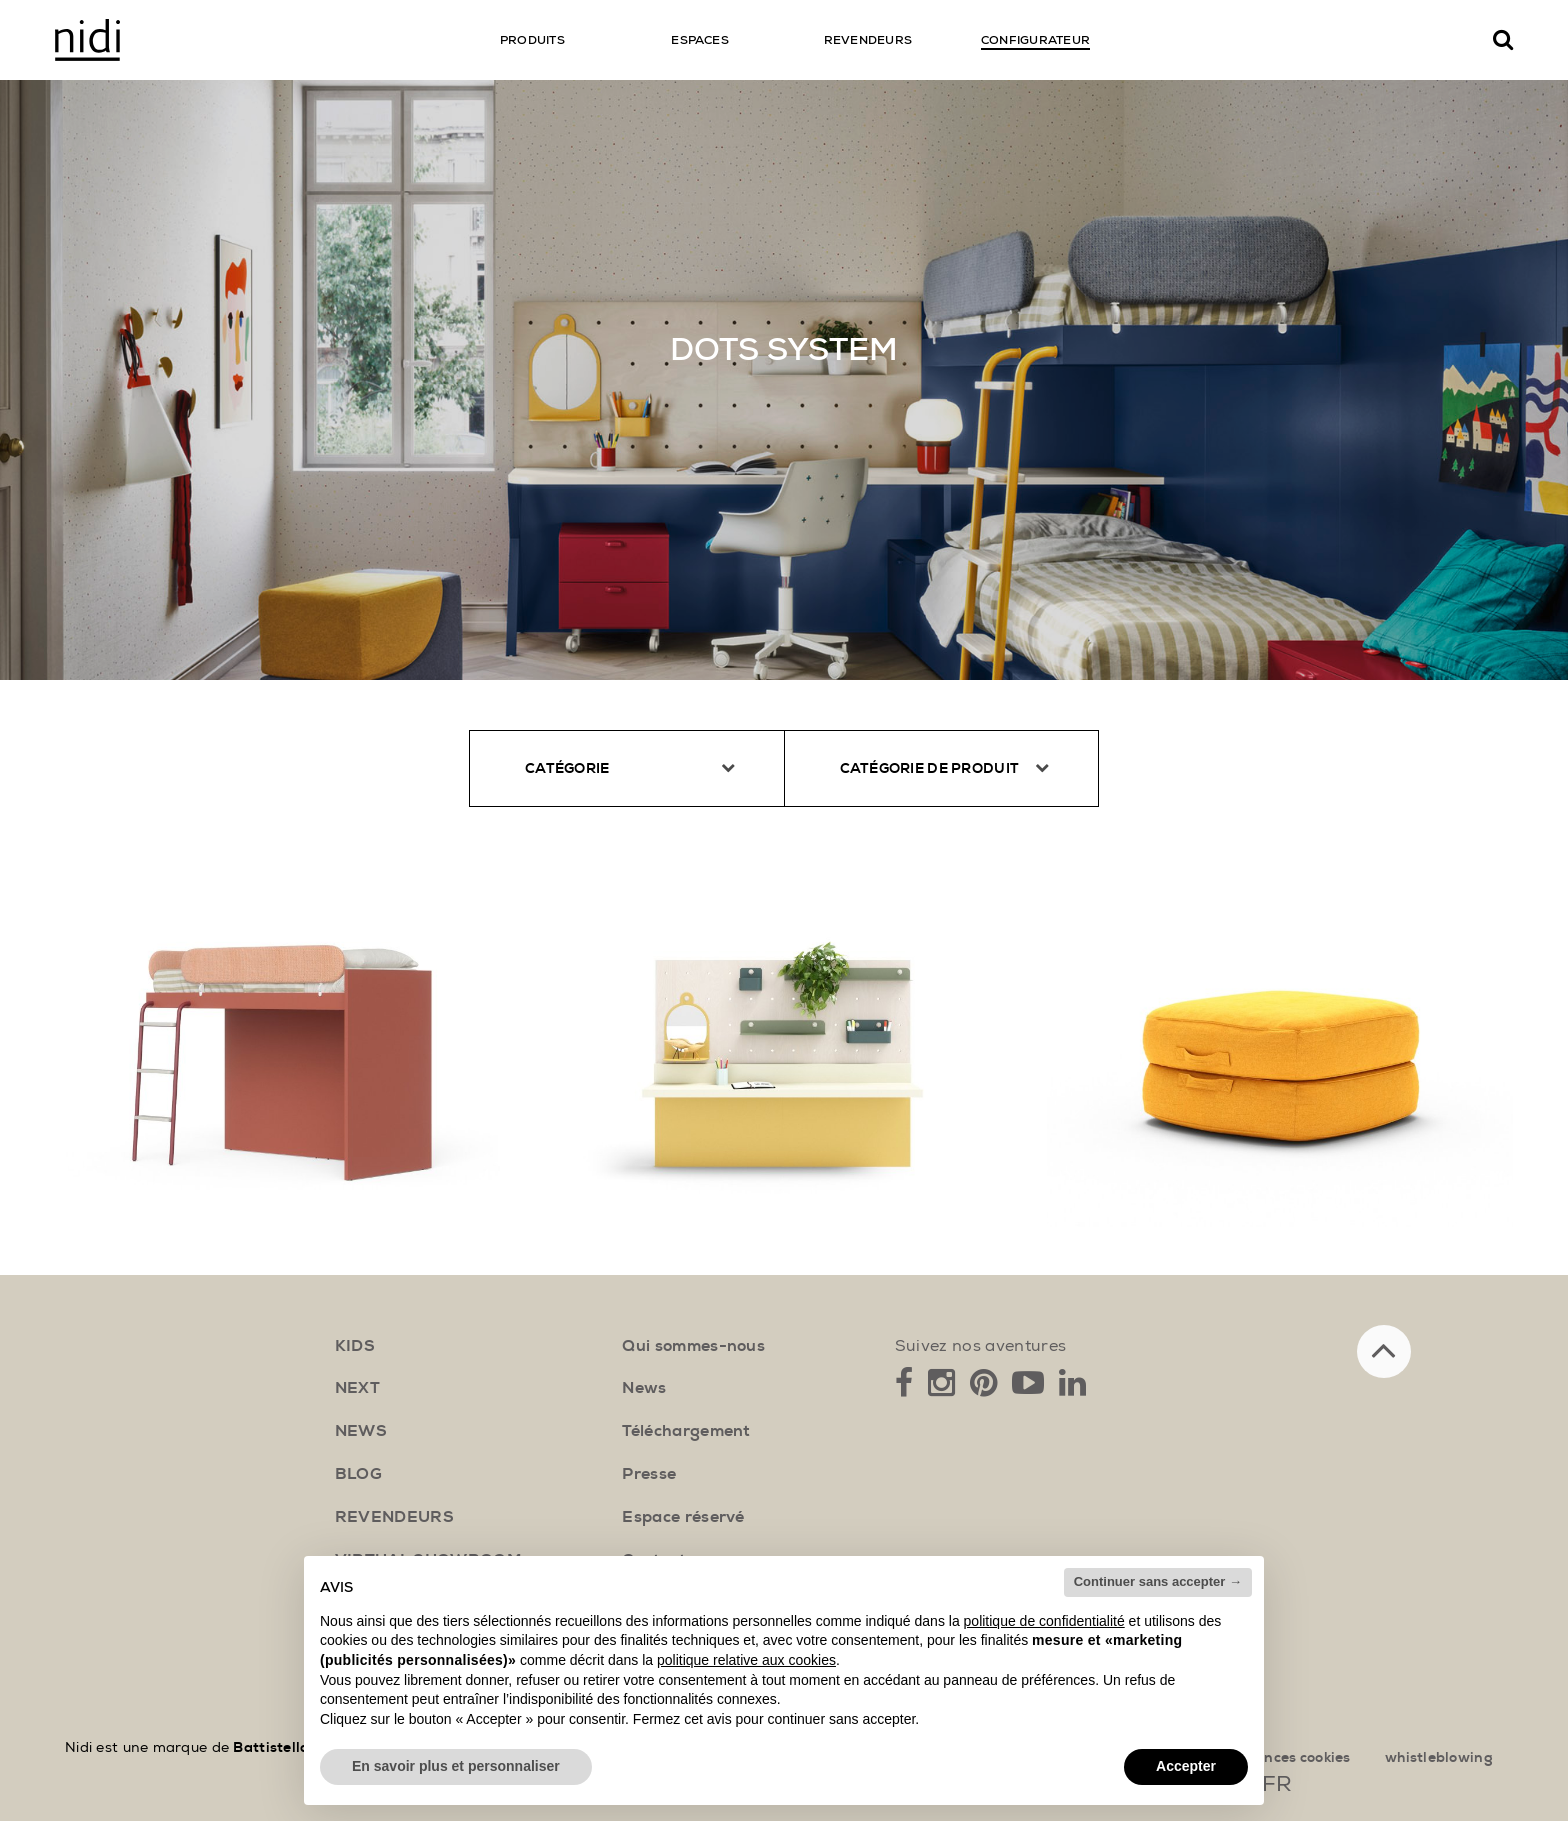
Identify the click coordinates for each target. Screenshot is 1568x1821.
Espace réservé (683, 1517)
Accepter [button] (1186, 1766)
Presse (649, 1474)
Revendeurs (394, 1517)
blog (358, 1474)
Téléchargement (686, 1431)
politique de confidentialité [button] (1044, 1621)
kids (355, 1346)
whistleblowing (1439, 1757)
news (361, 1431)
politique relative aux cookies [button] (746, 1660)
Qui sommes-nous (693, 1346)
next (357, 1388)
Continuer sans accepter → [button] (1158, 1581)
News (644, 1388)
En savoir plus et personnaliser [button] (456, 1766)
